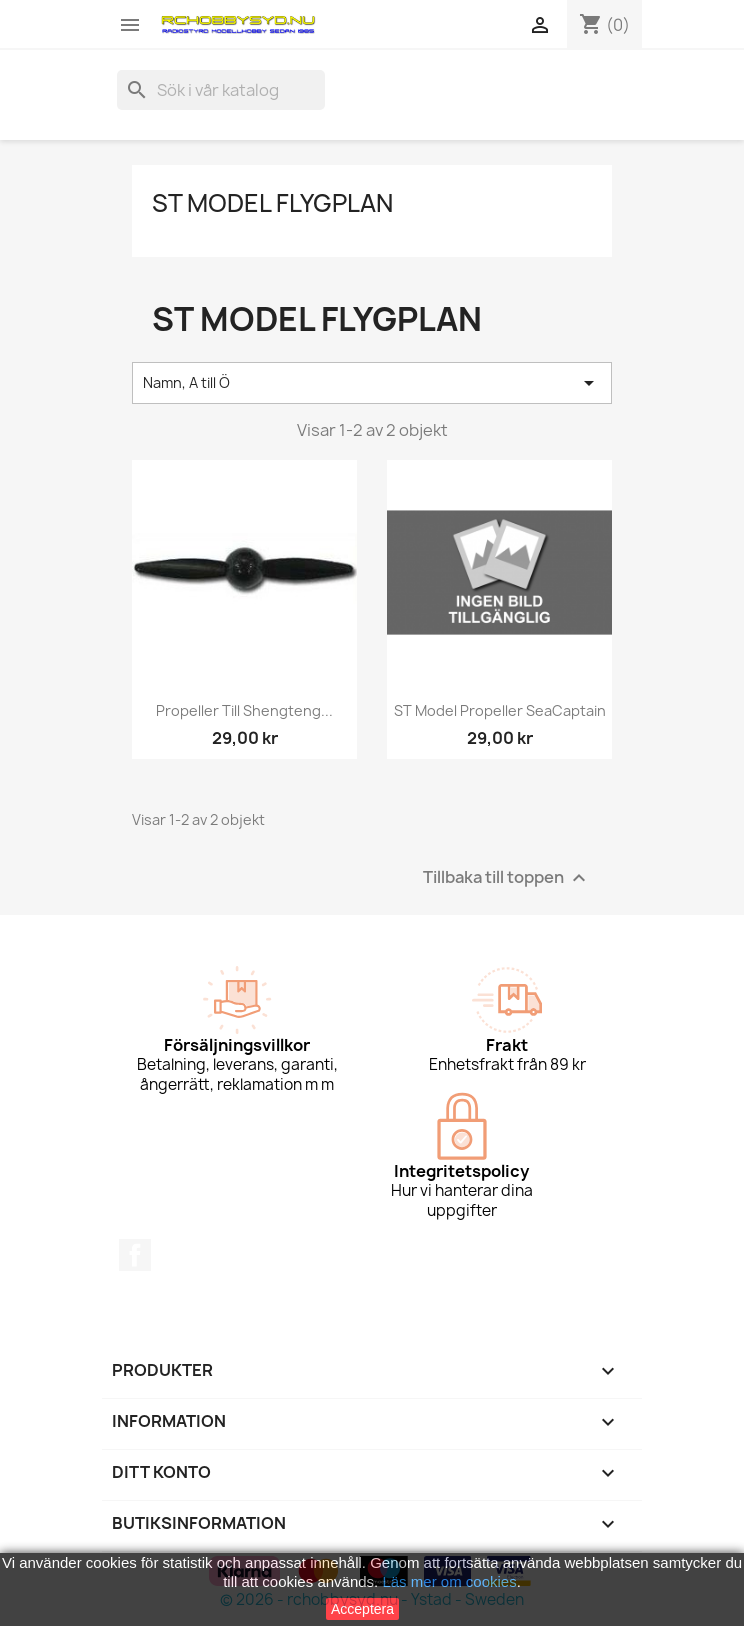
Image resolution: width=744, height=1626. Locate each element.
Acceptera (362, 1609)
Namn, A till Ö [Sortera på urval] (372, 383)
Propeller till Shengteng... (244, 710)
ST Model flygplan (272, 203)
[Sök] (221, 90)
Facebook (135, 1255)
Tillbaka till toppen (507, 877)
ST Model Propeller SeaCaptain (500, 710)
